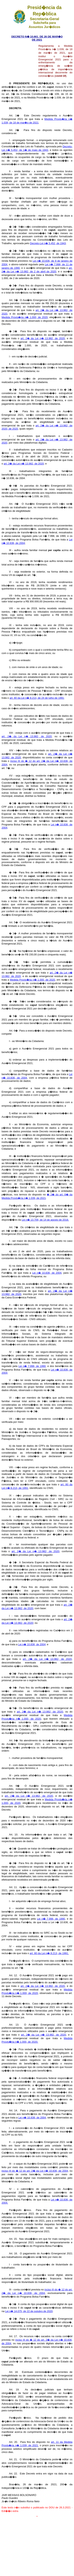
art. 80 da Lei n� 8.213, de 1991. (49, 1953)
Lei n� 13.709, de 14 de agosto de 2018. (45, 1219)
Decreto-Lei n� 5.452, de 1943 (48, 243)
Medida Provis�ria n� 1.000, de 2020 (25, 317)
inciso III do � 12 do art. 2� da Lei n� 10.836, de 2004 (35, 2170)
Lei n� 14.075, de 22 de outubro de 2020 (29, 2311)
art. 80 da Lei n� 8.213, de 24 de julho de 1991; (37, 697)
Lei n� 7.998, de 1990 (32, 1366)
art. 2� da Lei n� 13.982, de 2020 (43, 338)
